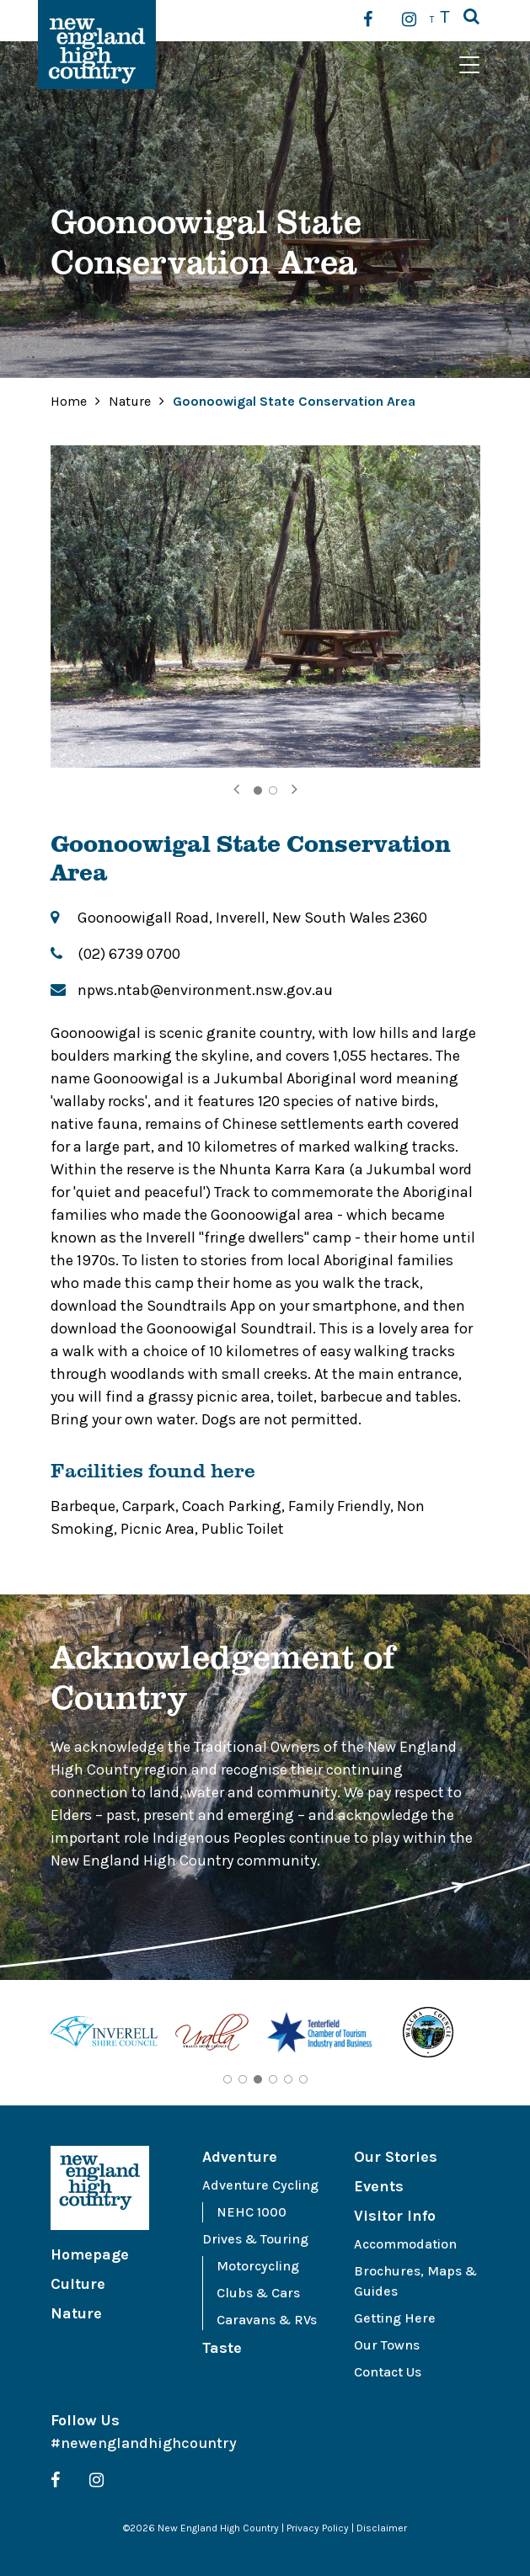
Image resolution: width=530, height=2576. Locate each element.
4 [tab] (273, 2079)
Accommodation (405, 2244)
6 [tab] (303, 2079)
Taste (222, 2348)
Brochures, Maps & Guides (415, 2281)
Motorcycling (258, 2266)
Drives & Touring (255, 2239)
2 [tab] (273, 790)
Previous (37, 2035)
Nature (131, 401)
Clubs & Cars (258, 2293)
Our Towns (387, 2345)
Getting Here (395, 2318)
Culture (78, 2284)
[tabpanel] (265, 606)
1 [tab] (258, 790)
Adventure (239, 2157)
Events (379, 2186)
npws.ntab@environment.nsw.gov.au (205, 990)
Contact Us (387, 2372)
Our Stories (395, 2157)
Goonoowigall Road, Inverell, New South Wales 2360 (252, 917)
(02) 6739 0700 (129, 954)
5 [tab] (288, 2079)
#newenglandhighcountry (144, 2443)
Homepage (90, 2254)
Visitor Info (395, 2215)
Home (69, 401)
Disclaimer (381, 2528)
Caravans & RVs (267, 2320)
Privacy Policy (317, 2528)
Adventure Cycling (260, 2185)
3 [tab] (258, 2079)
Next (492, 2035)
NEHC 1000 (251, 2212)
